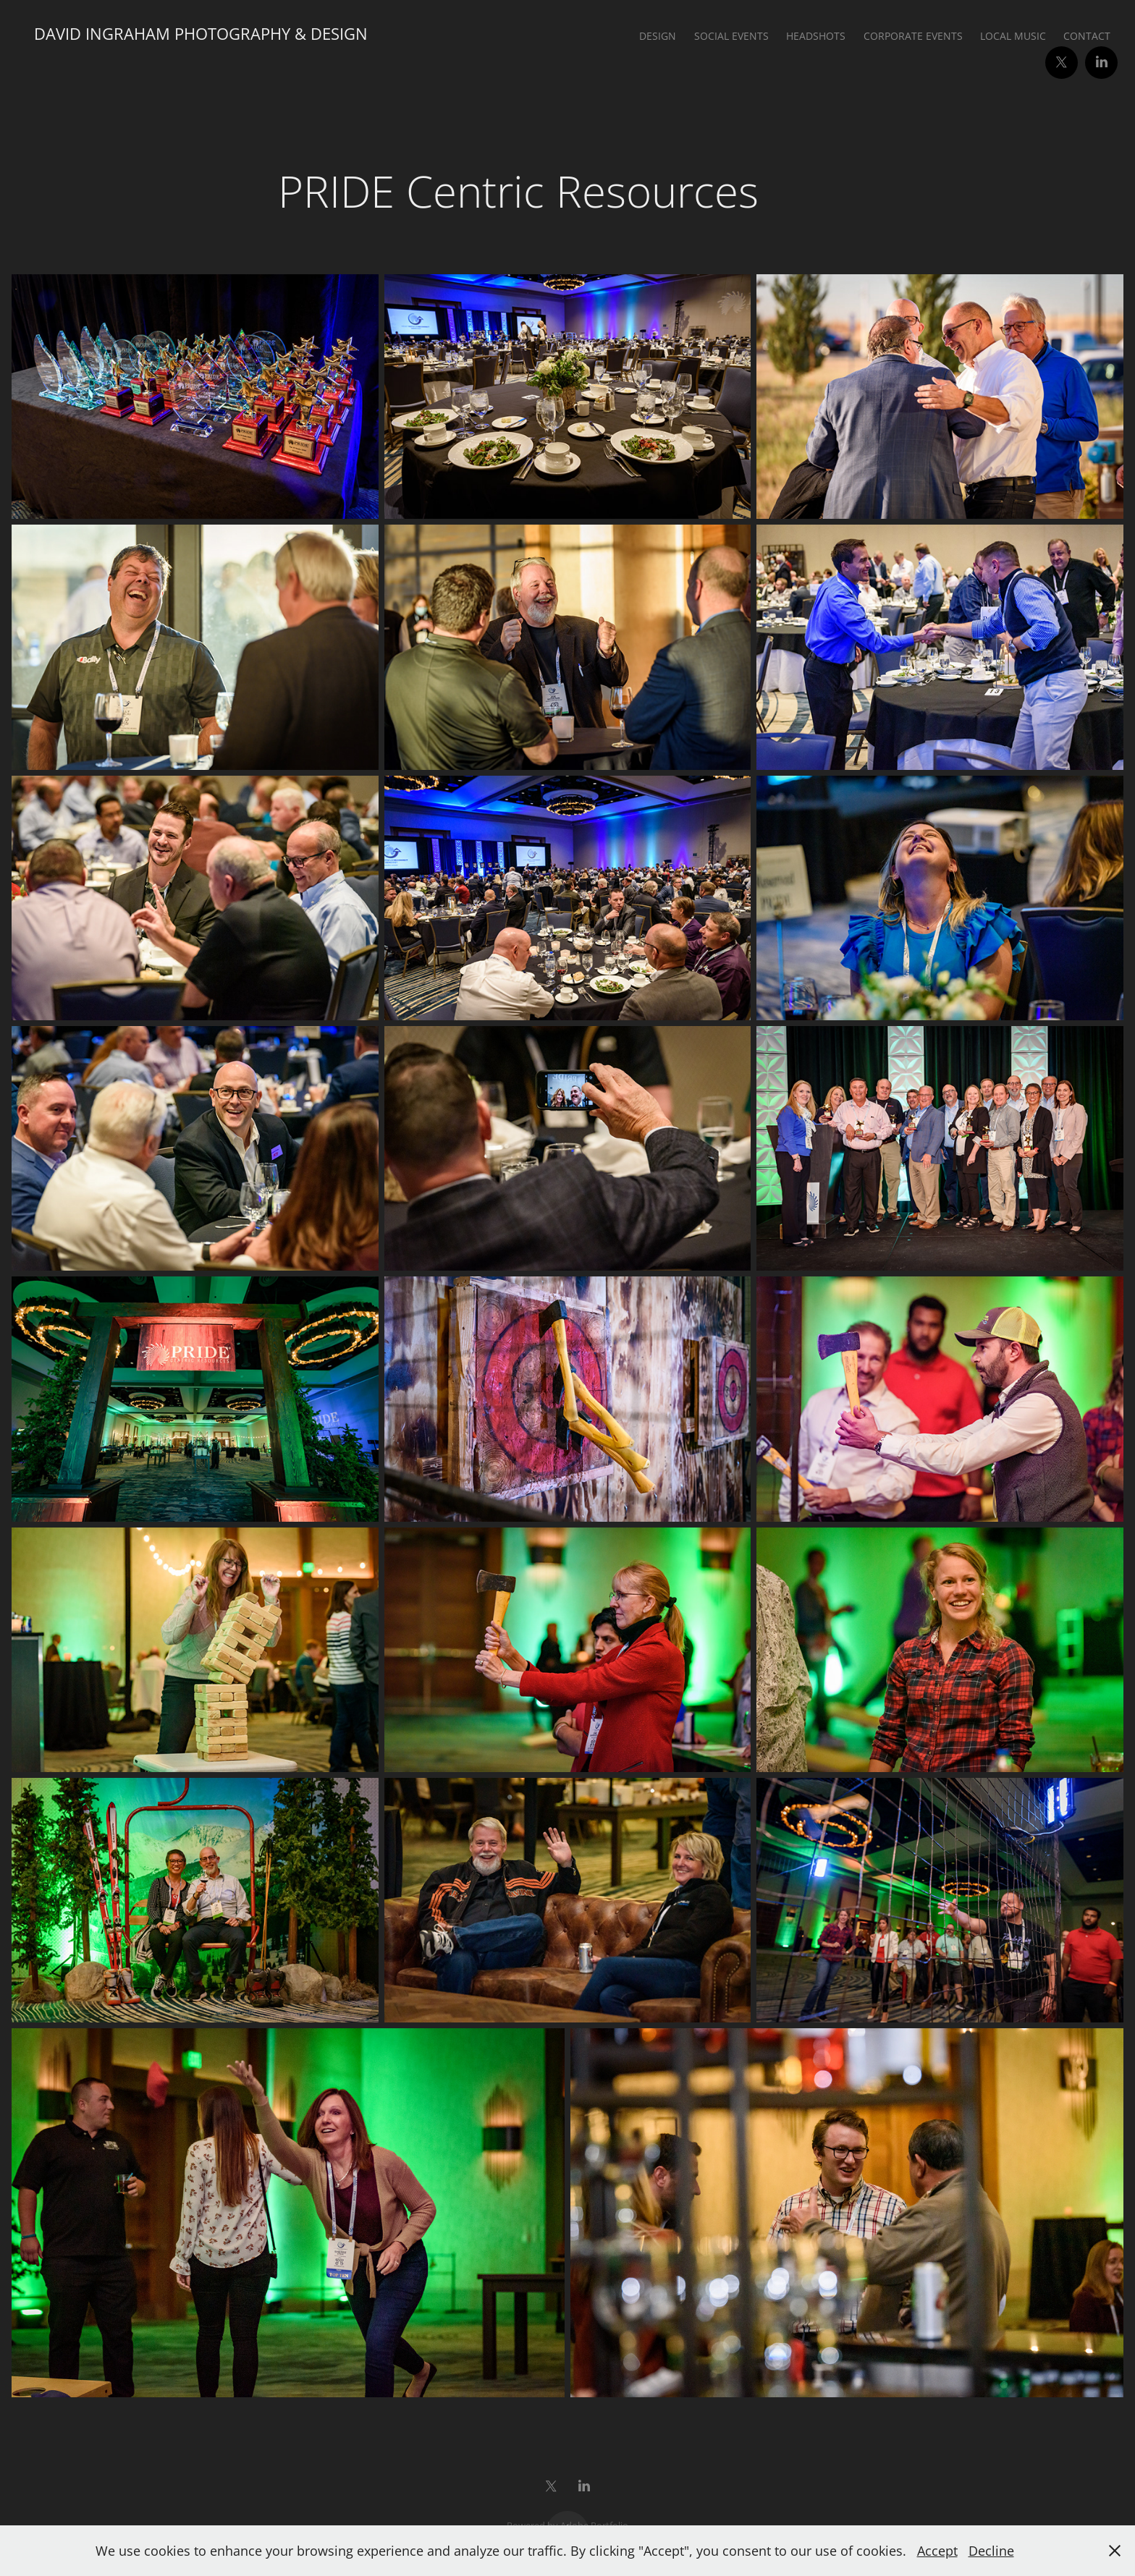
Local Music (1013, 36)
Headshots (815, 36)
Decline (991, 2550)
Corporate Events (913, 36)
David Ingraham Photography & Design (201, 33)
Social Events (731, 36)
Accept (937, 2550)
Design (657, 36)
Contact (1086, 36)
